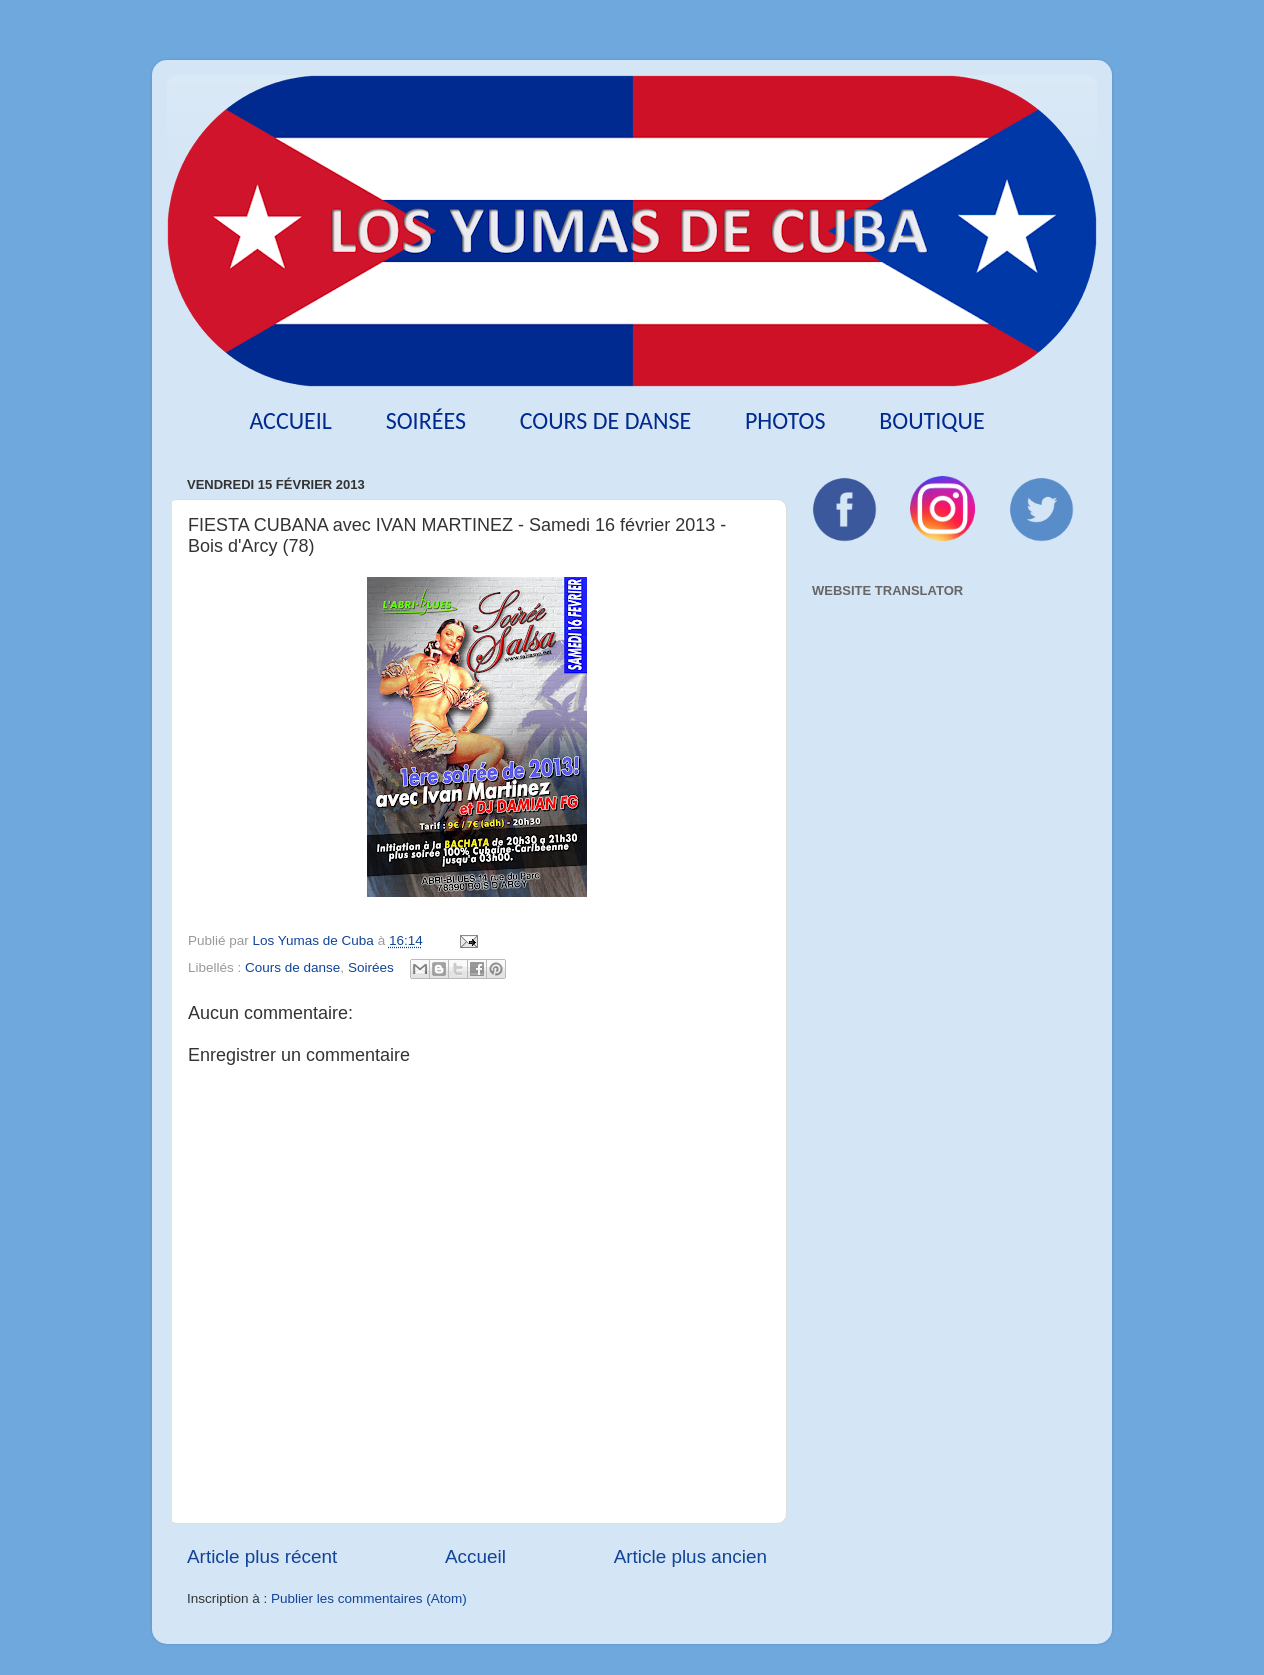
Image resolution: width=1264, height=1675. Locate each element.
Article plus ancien (690, 1556)
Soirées (426, 420)
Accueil (290, 420)
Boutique (931, 420)
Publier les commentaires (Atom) (369, 1598)
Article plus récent (262, 1556)
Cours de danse (606, 420)
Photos (785, 420)
